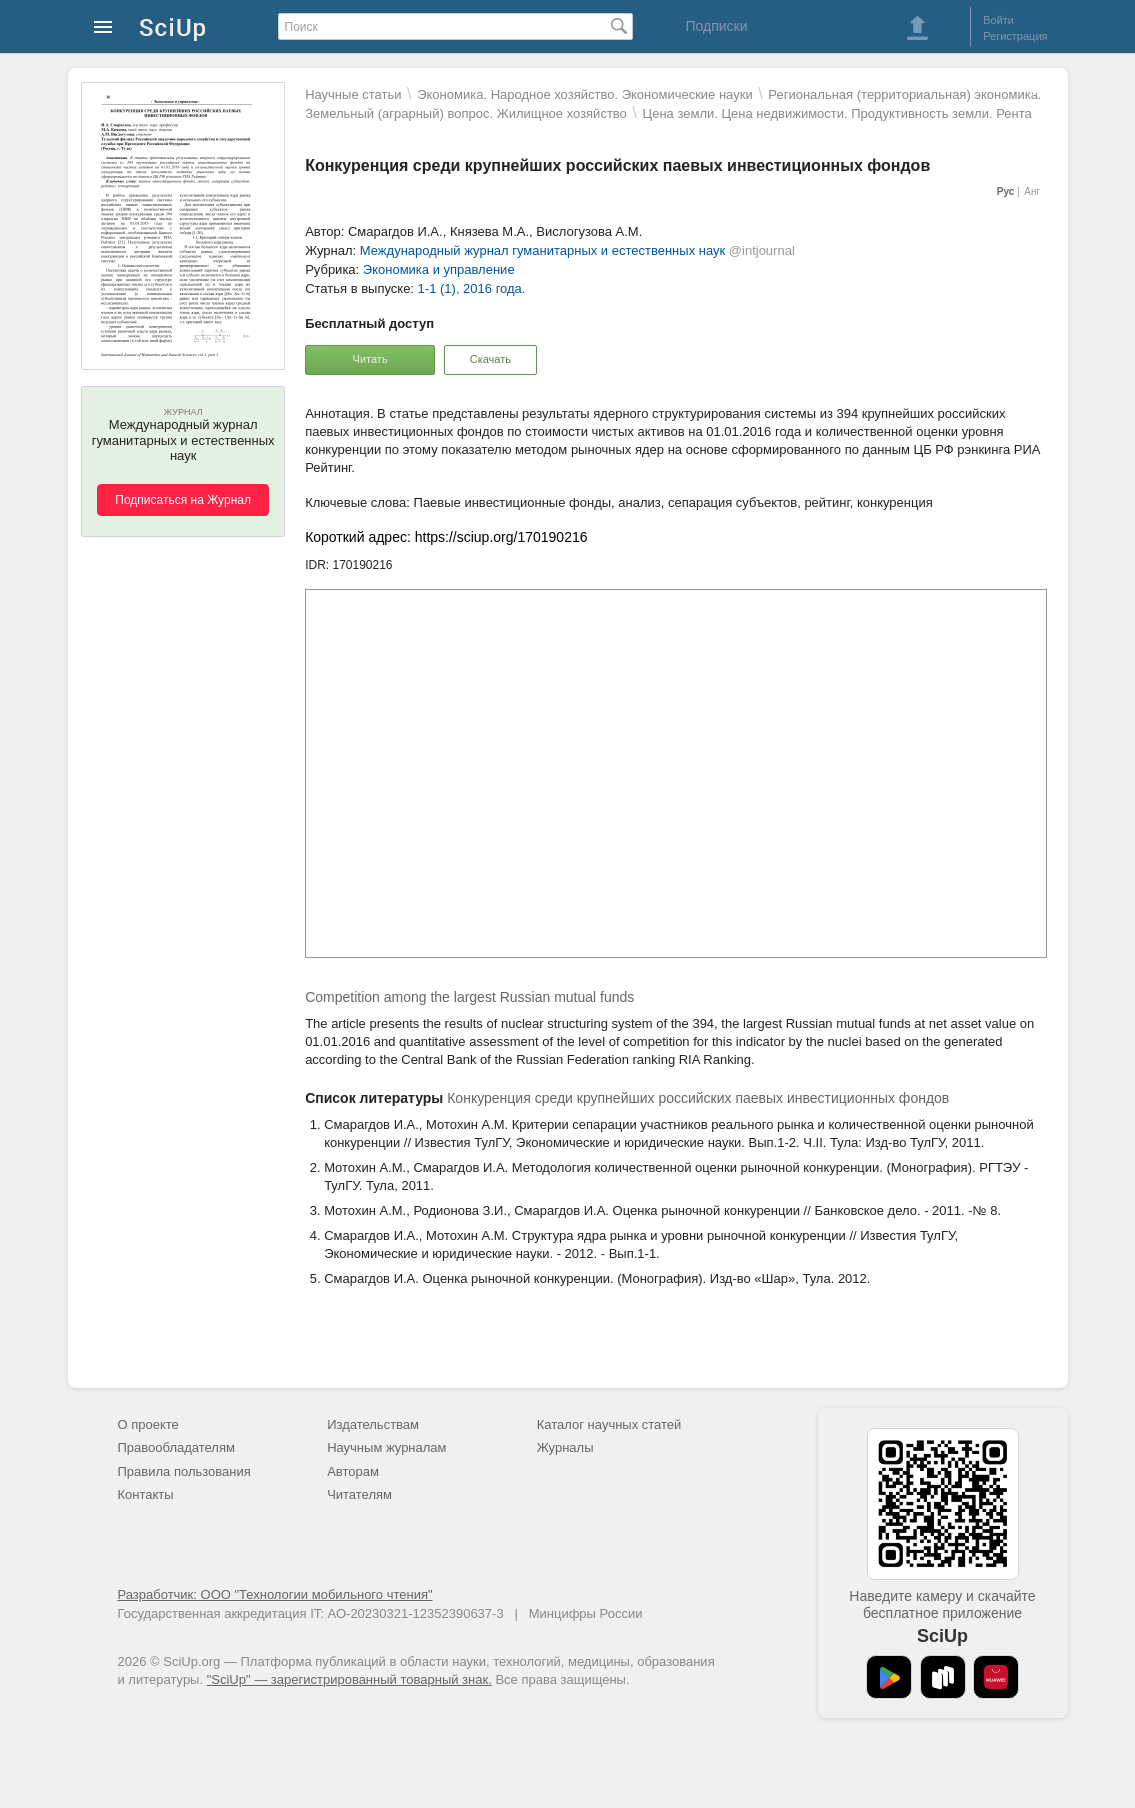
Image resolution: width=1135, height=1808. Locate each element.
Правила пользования (184, 1471)
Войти (998, 20)
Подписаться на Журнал (183, 500)
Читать (370, 359)
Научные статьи (353, 94)
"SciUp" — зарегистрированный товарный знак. (349, 1679)
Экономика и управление (439, 269)
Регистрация (1015, 36)
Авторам (353, 1471)
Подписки (716, 26)
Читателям (359, 1494)
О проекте (148, 1424)
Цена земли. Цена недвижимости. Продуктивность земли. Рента (837, 113)
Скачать (490, 359)
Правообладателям (176, 1447)
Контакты (146, 1494)
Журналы (565, 1447)
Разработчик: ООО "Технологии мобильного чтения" (275, 1594)
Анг (1032, 191)
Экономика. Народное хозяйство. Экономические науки (584, 94)
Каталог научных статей (609, 1424)
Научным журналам (386, 1447)
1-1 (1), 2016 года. (472, 288)
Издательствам (373, 1424)
